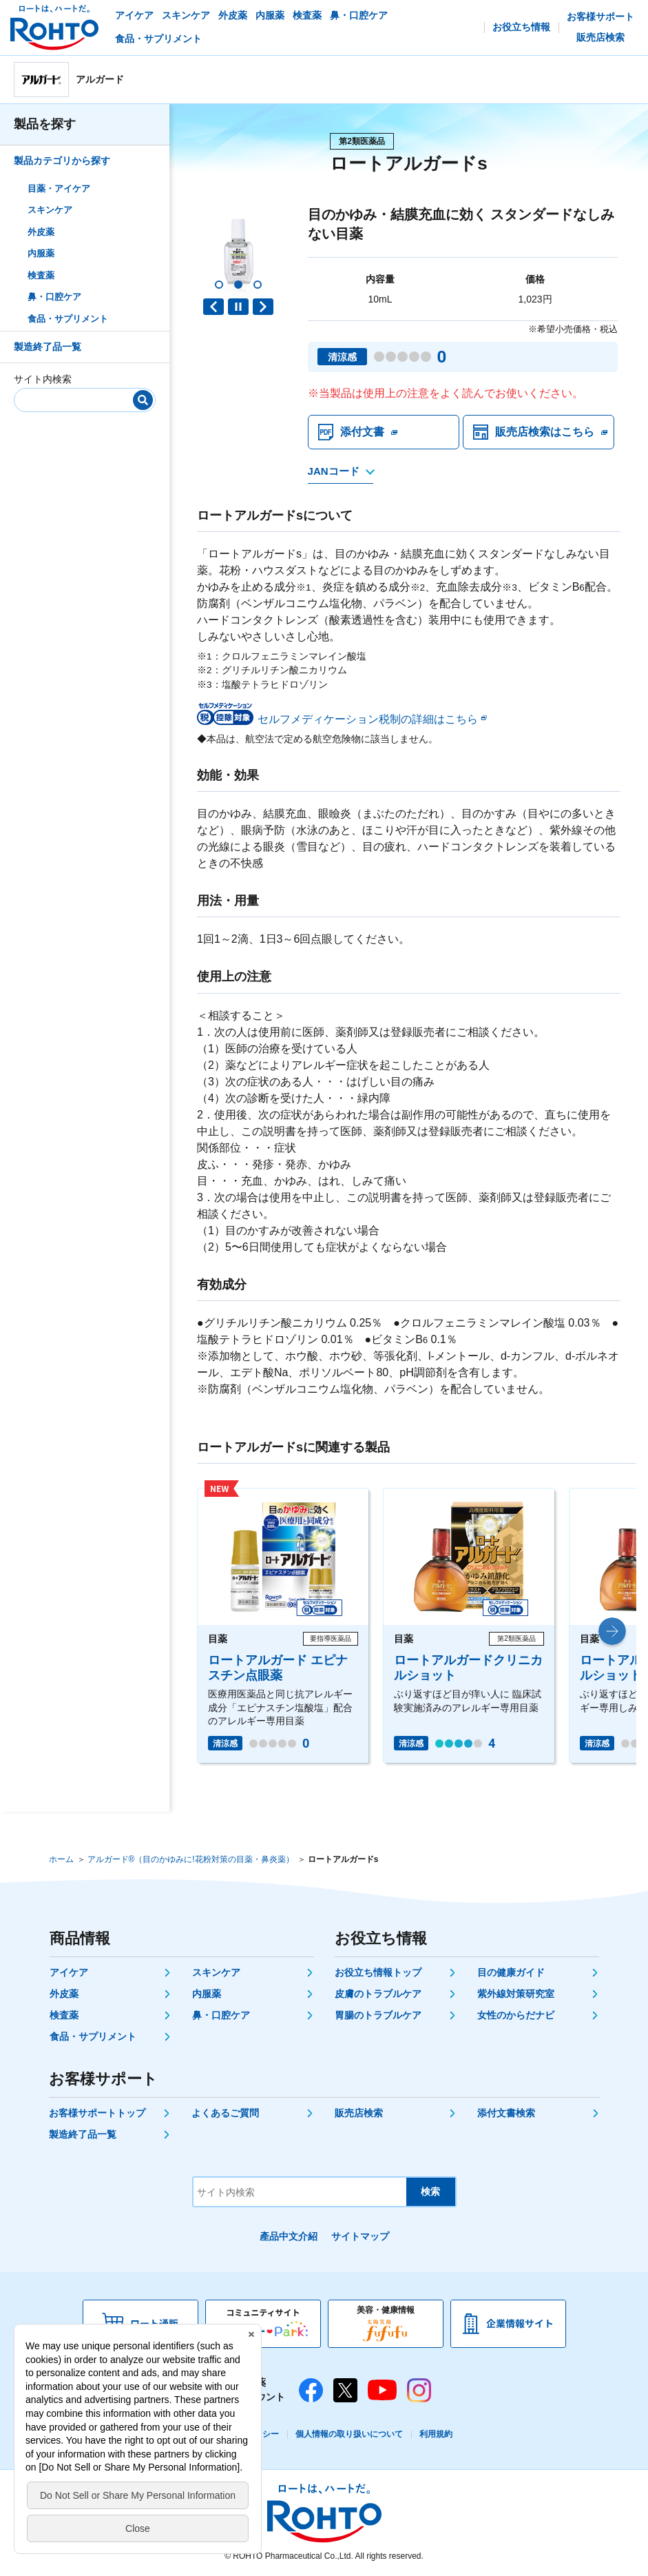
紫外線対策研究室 (515, 1993)
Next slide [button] (263, 306)
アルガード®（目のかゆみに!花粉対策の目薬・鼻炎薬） (190, 1859)
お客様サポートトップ (97, 2112)
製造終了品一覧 (47, 346)
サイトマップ (360, 2236)
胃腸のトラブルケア (378, 2015)
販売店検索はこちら (544, 432)
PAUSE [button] (238, 306)
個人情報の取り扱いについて (349, 2434)
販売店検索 (359, 2112)
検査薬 (41, 275)
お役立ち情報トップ (378, 1972)
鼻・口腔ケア (54, 297)
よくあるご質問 (225, 2112)
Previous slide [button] (213, 306)
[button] (219, 284)
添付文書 (362, 432)
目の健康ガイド (511, 1972)
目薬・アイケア (59, 188)
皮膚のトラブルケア (378, 1993)
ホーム (61, 1859)
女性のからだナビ (515, 2015)
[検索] (143, 400)
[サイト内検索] (80, 397)
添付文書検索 (506, 2112)
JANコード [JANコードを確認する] (333, 471)
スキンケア (50, 210)
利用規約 (435, 2434)
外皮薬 (41, 232)
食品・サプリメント (68, 319)
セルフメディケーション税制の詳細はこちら (368, 719)
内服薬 (41, 253)
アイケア (69, 1972)
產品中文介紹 (288, 2236)
